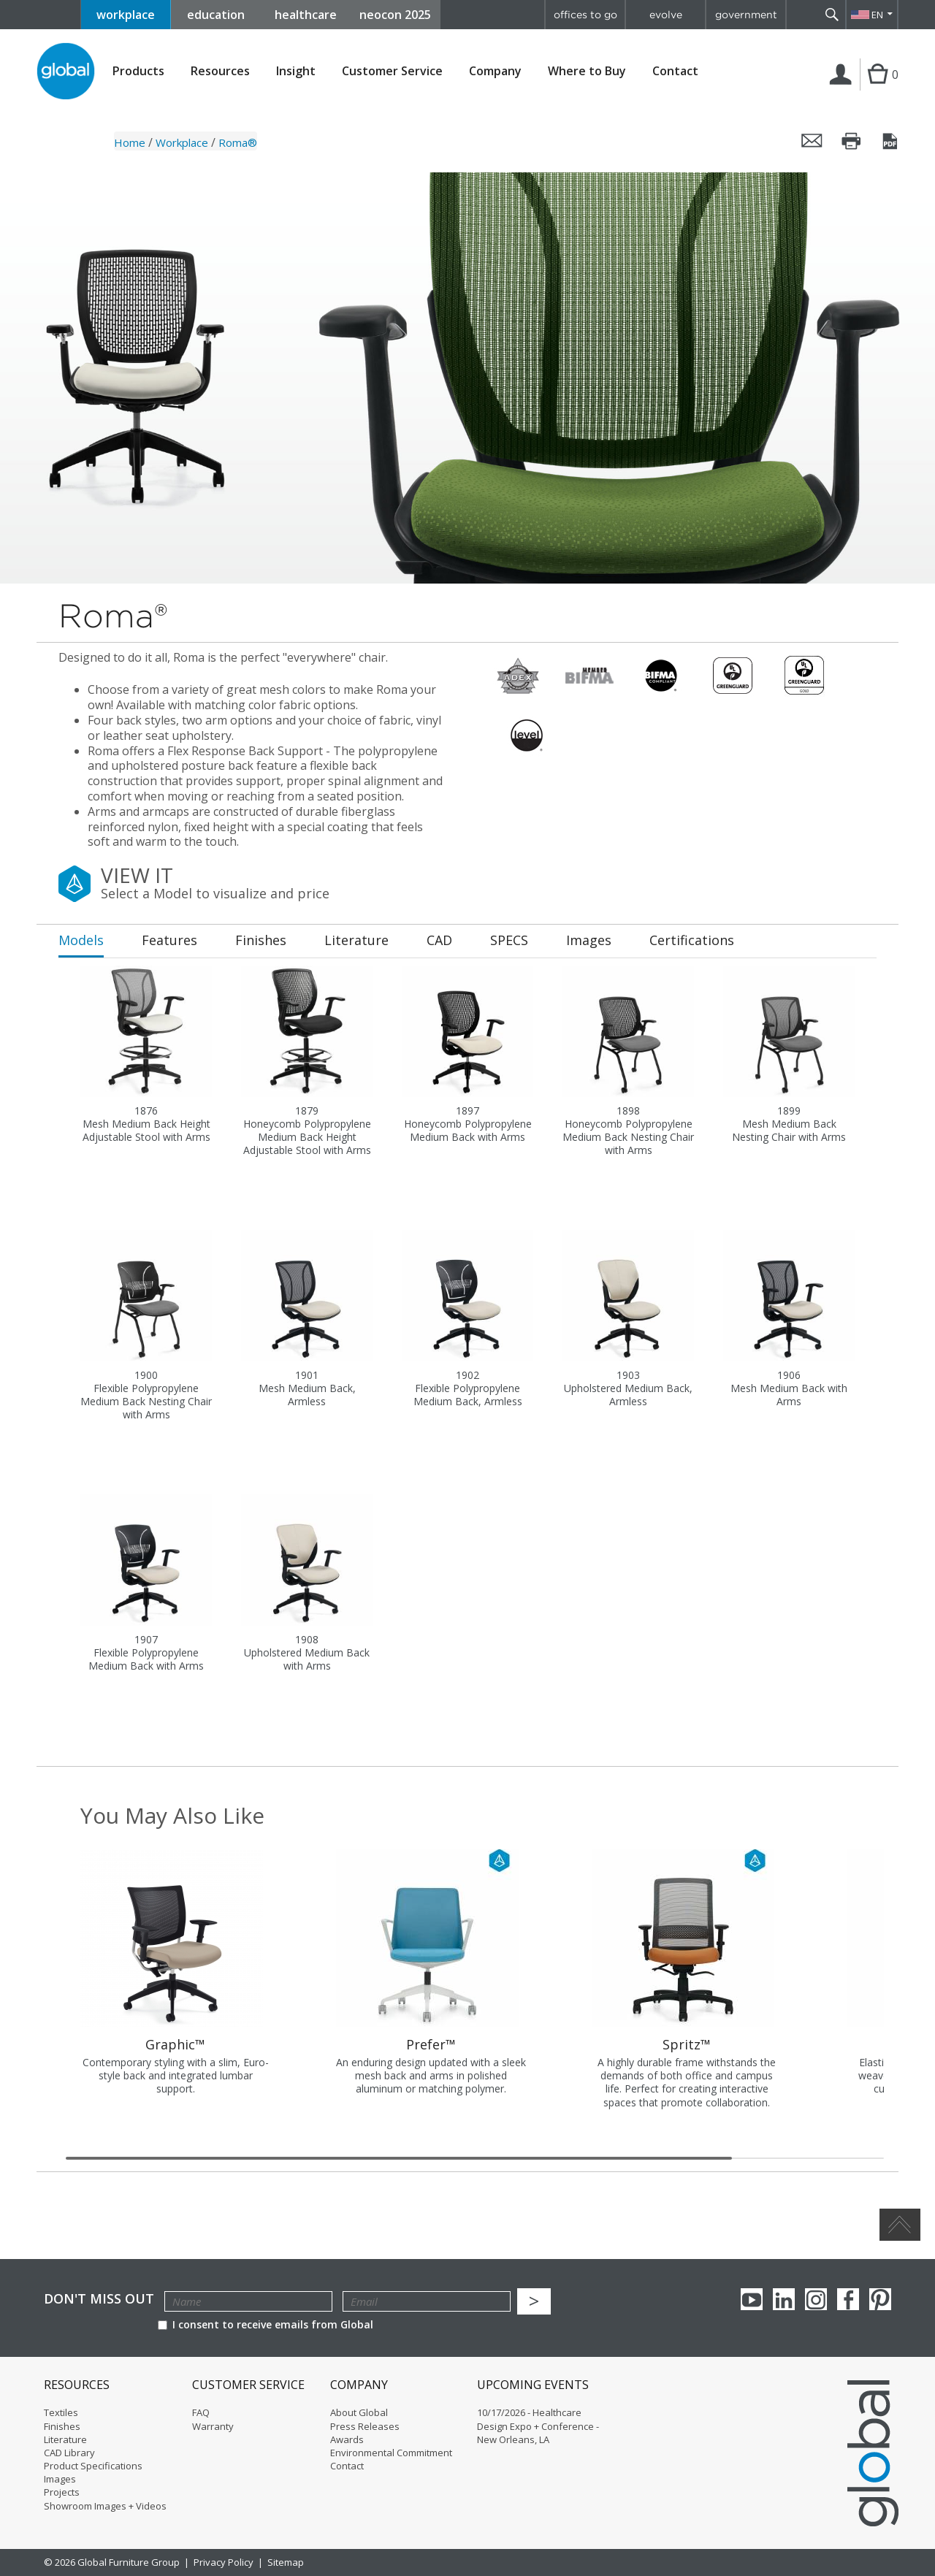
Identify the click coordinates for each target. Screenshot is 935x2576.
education (216, 15)
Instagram (816, 2299)
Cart (876, 89)
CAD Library (69, 2452)
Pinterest (880, 2299)
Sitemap (285, 2562)
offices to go (585, 14)
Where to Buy (587, 71)
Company (495, 71)
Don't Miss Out (99, 2298)
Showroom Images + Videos (105, 2505)
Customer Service (392, 71)
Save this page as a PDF (891, 140)
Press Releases (365, 2426)
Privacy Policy (223, 2562)
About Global (359, 2412)
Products (138, 71)
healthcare (306, 15)
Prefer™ (431, 2044)
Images (60, 2478)
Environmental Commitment (391, 2452)
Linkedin (784, 2299)
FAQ (201, 2412)
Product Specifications (93, 2465)
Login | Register (843, 89)
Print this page (852, 140)
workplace (125, 15)
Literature (65, 2439)
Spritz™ (687, 2044)
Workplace (182, 142)
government (746, 14)
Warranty (213, 2426)
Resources (220, 71)
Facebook (848, 2299)
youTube (752, 2299)
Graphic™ (175, 2044)
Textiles (61, 2412)
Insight (296, 71)
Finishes (62, 2426)
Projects (62, 2492)
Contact (675, 71)
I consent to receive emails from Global (265, 2324)
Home (129, 142)
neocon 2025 (395, 15)
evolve (665, 14)
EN (877, 14)
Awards (347, 2439)
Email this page (812, 140)
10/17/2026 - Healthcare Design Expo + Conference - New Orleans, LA (538, 2425)
